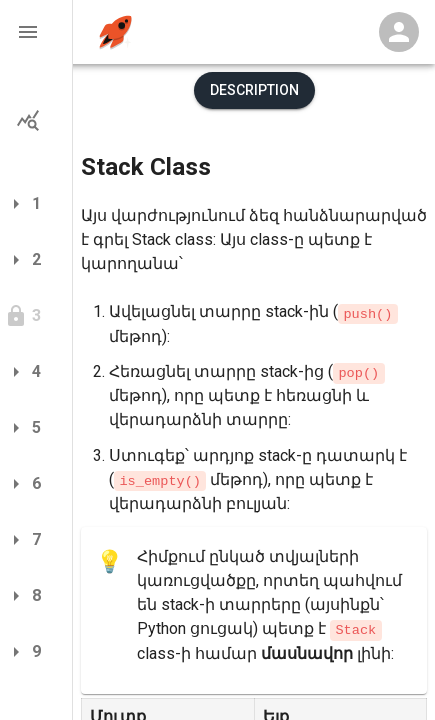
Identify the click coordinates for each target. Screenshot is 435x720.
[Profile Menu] (399, 32)
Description (254, 90)
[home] (115, 32)
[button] (36, 32)
